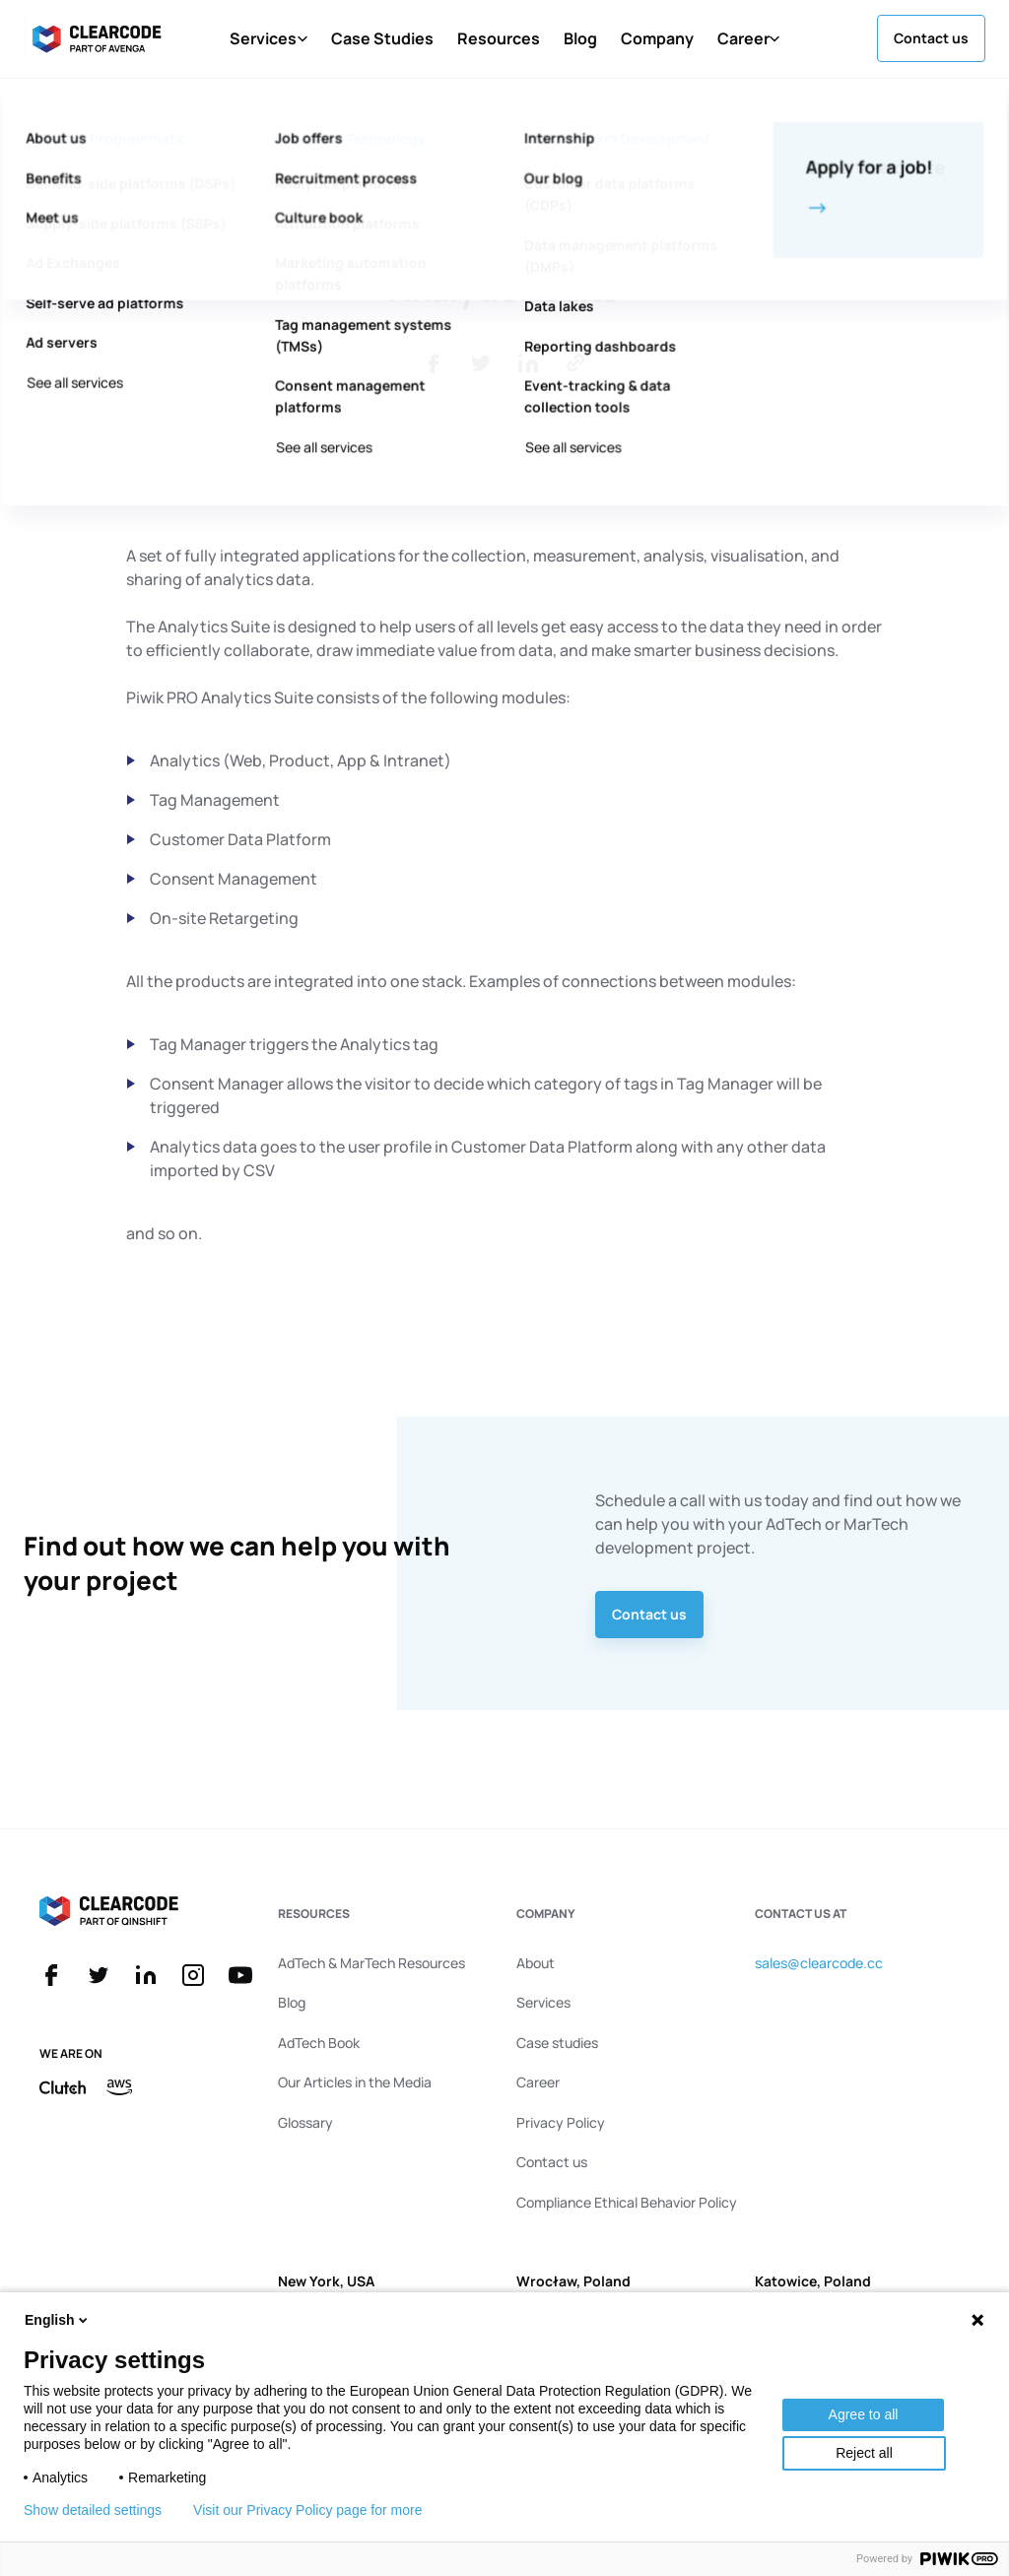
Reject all (864, 2453)
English (58, 2320)
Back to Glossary (111, 133)
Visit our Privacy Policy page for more (307, 2510)
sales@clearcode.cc (819, 1962)
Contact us (649, 1614)
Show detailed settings (93, 2510)
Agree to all (864, 2414)
